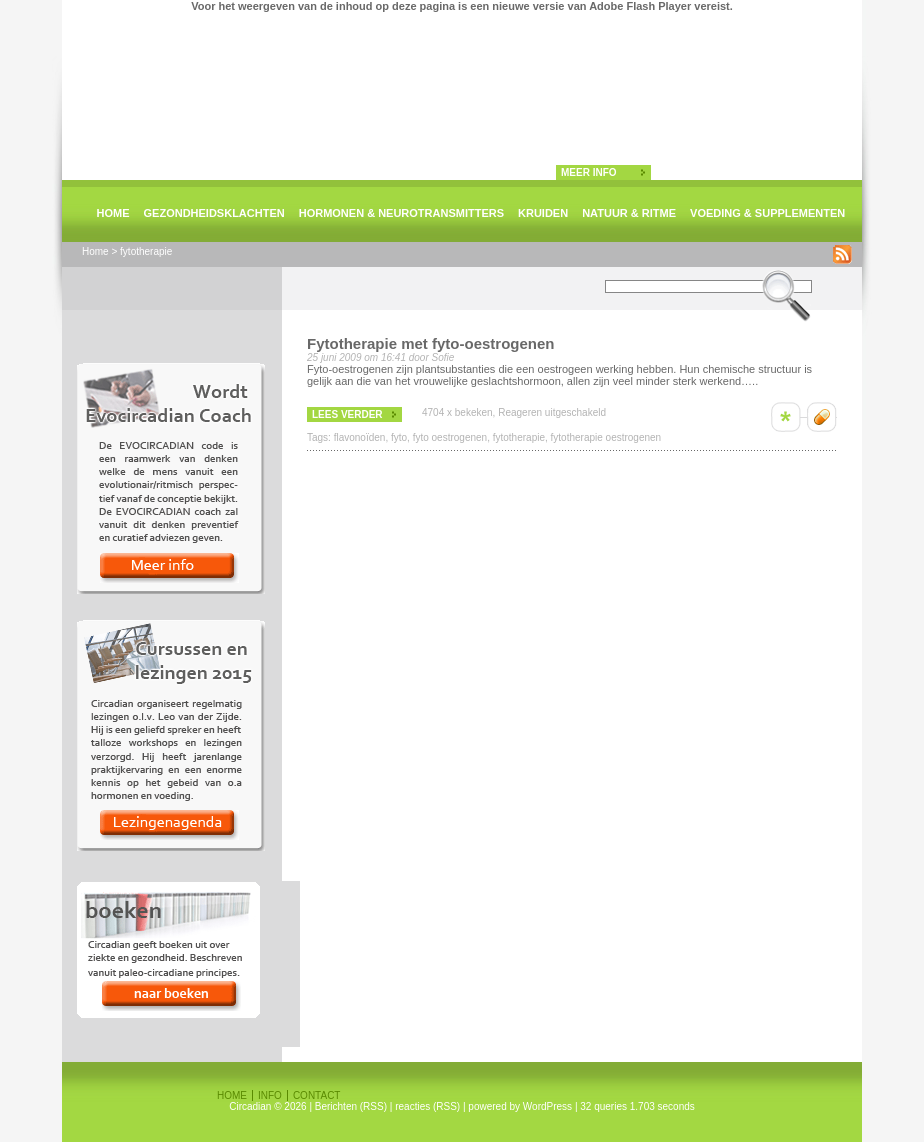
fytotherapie (519, 437)
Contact (317, 1095)
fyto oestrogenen (450, 437)
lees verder (347, 414)
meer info (589, 172)
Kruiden (543, 213)
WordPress (547, 1106)
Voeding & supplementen (767, 213)
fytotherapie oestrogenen (606, 437)
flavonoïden (360, 437)
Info (270, 1095)
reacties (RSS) (427, 1106)
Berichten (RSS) (351, 1106)
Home (113, 213)
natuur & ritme (629, 213)
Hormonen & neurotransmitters (401, 213)
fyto (399, 437)
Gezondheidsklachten (214, 213)
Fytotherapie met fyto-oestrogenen (431, 343)
